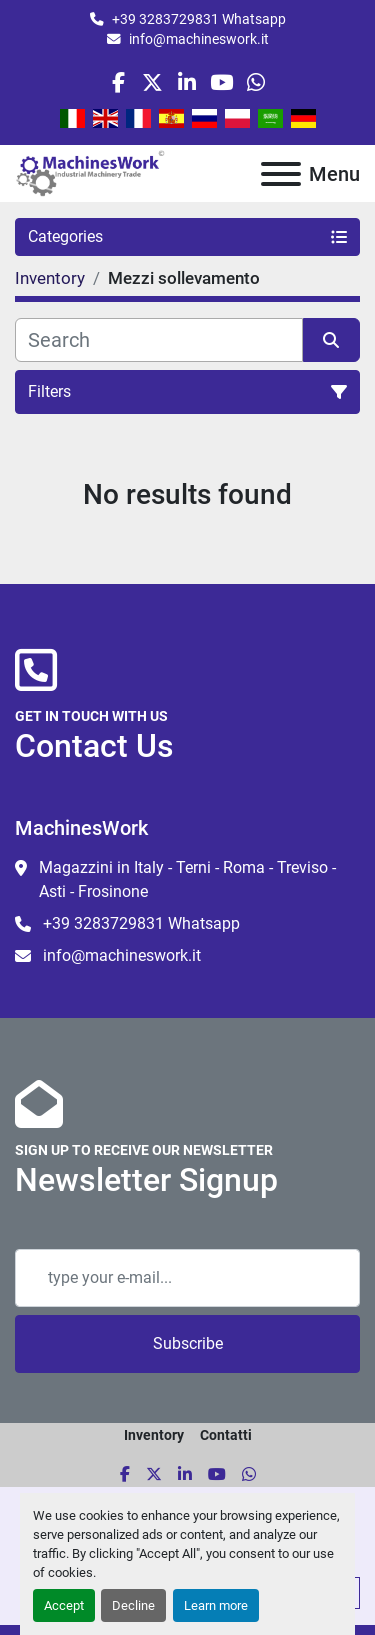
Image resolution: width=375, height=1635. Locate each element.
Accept (64, 1605)
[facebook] (118, 82)
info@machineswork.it (199, 39)
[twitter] (152, 82)
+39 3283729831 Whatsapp (199, 19)
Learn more (216, 1605)
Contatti (226, 1435)
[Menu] (281, 174)
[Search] (159, 340)
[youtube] (221, 82)
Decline (133, 1605)
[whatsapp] (255, 82)
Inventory (154, 1435)
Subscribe (188, 1343)
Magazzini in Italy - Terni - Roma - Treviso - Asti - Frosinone (187, 879)
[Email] (187, 1278)
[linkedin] (186, 82)
